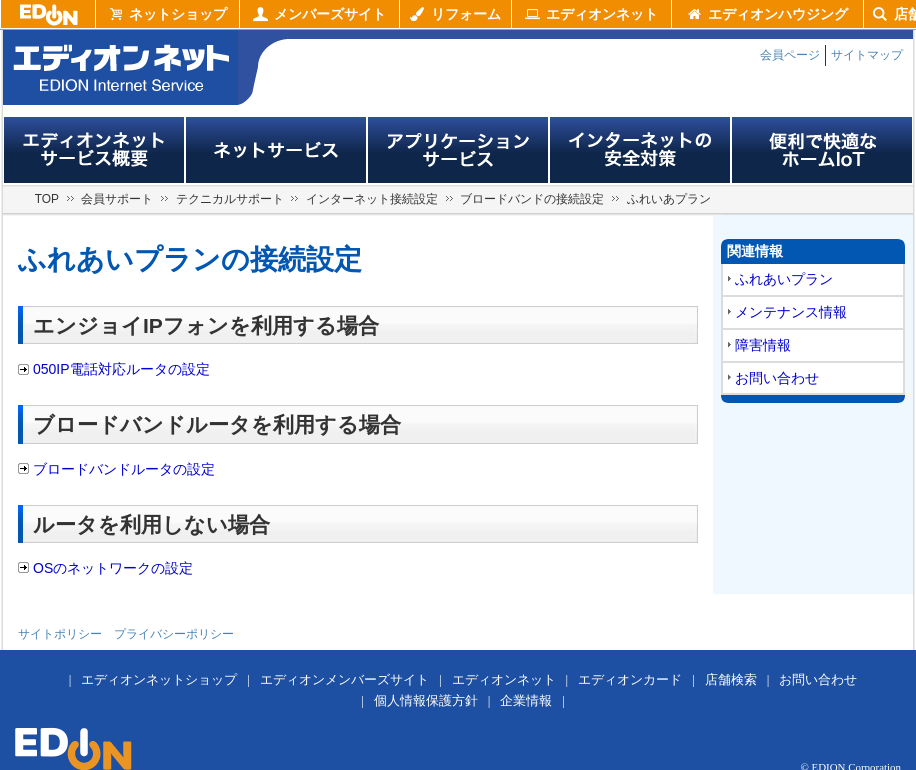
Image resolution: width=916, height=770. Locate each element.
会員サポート (117, 199)
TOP (47, 199)
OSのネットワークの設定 (113, 568)
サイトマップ (867, 55)
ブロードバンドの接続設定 (532, 199)
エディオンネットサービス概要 (94, 150)
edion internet (120, 67)
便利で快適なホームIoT (822, 150)
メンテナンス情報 (791, 312)
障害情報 (763, 345)
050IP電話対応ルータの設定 (121, 369)
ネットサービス (276, 150)
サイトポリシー (60, 634)
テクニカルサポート (230, 199)
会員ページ (790, 55)
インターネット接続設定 (372, 199)
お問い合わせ (777, 378)
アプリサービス (458, 150)
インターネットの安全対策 (640, 150)
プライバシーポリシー (174, 634)
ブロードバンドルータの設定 (124, 469)
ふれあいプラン (784, 279)
